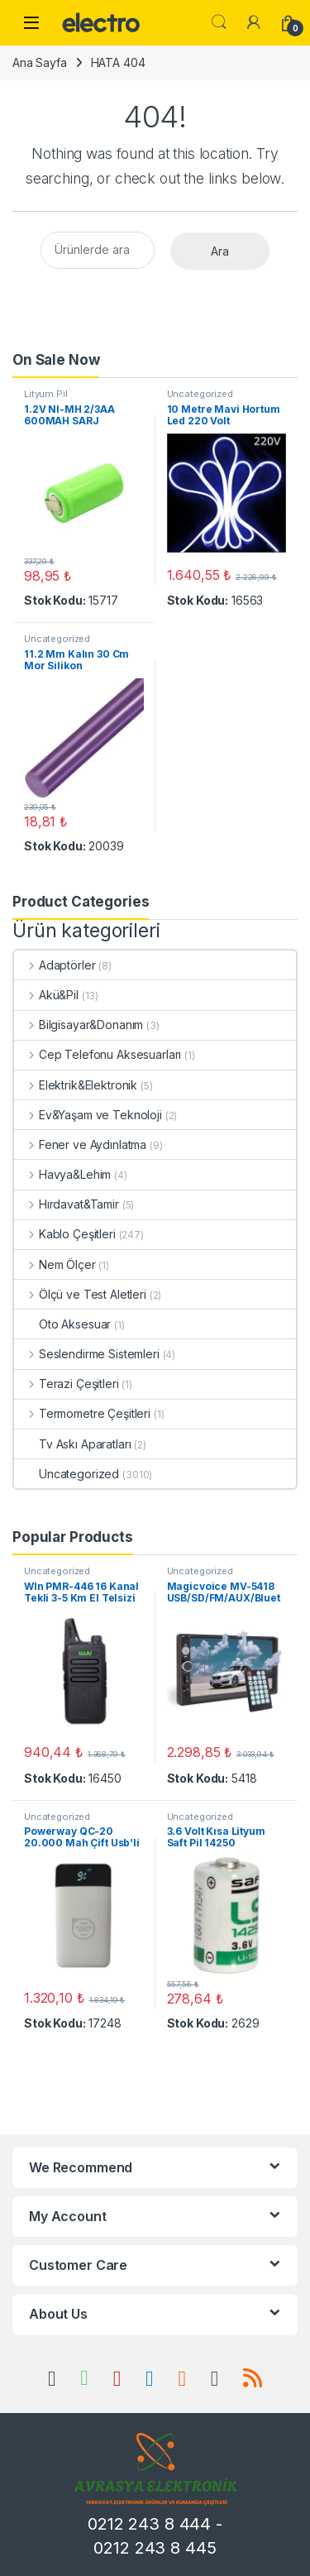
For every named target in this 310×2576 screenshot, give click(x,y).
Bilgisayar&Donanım (78, 1024)
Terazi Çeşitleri (66, 1384)
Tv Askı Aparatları (72, 1444)
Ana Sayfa (39, 62)
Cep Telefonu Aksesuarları (97, 1054)
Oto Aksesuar (62, 1324)
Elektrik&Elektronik (75, 1085)
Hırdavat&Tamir (66, 1204)
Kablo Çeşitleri (65, 1234)
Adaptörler (54, 965)
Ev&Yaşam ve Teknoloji (88, 1115)
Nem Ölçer (55, 1264)
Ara (220, 251)
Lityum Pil (46, 394)
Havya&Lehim (62, 1174)
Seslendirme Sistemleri (87, 1354)
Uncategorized (200, 394)
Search (219, 22)
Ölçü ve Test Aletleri (80, 1294)
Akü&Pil (46, 995)
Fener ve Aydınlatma (80, 1144)
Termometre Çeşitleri (82, 1413)
